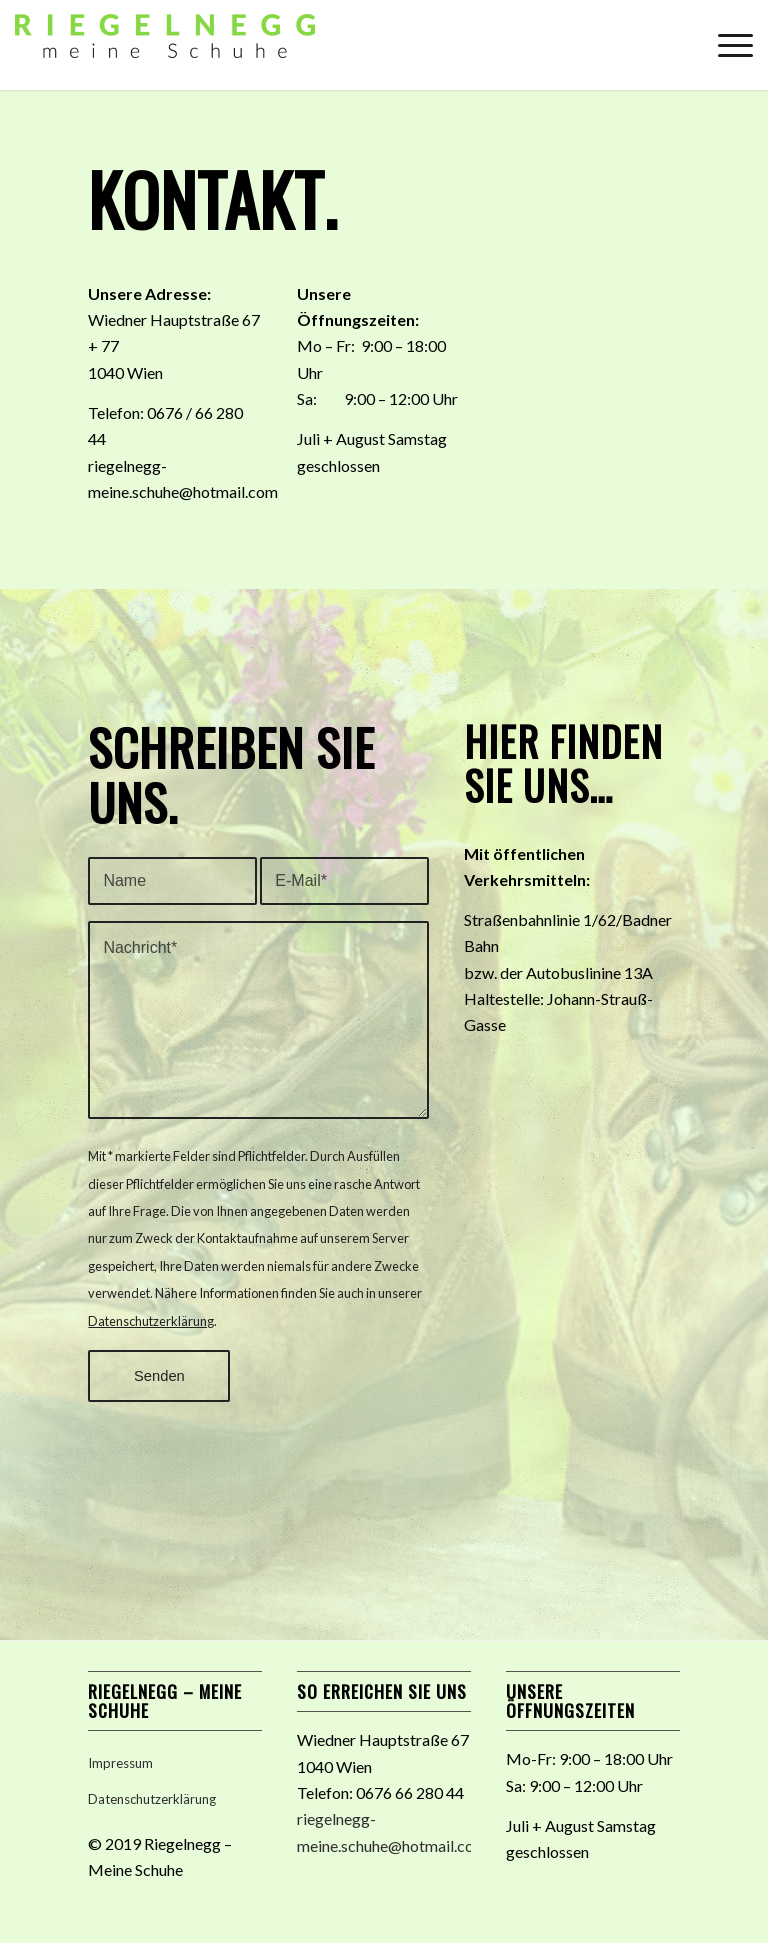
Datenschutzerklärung (151, 1321)
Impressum (120, 1763)
